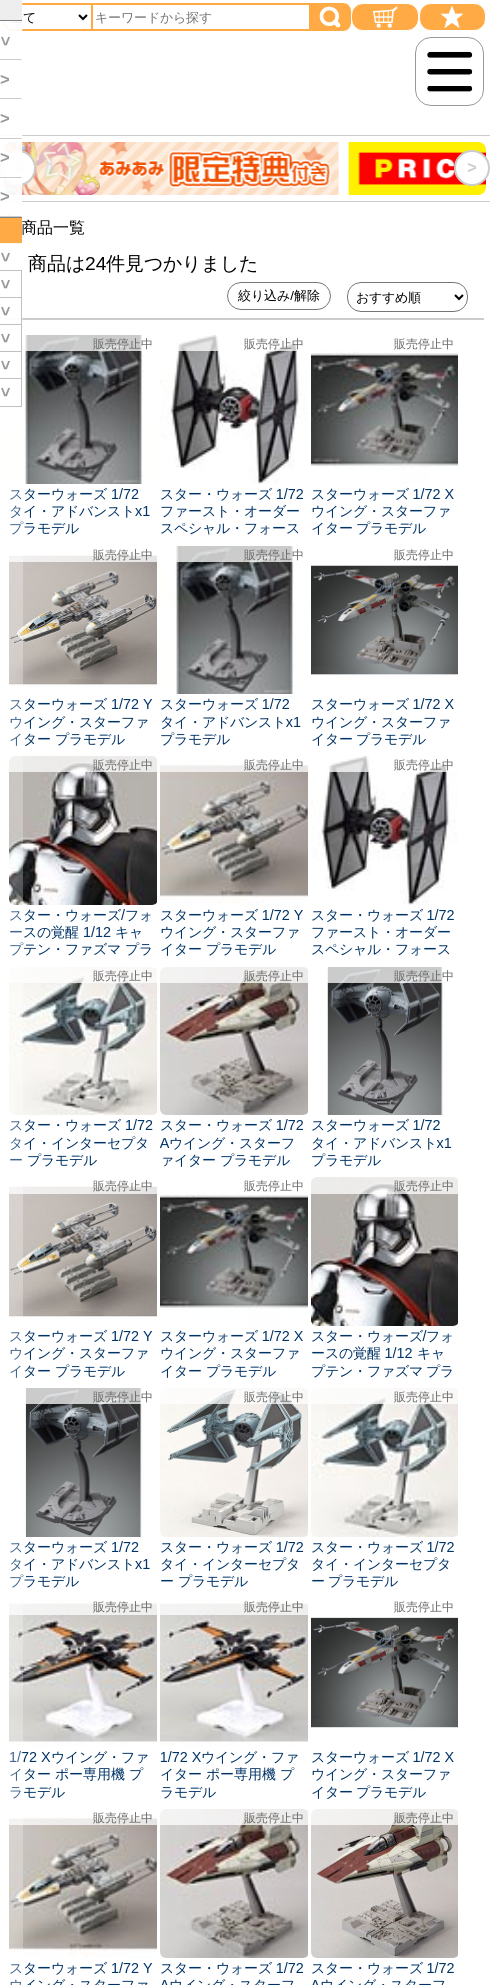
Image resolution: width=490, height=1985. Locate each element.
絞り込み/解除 (279, 295)
